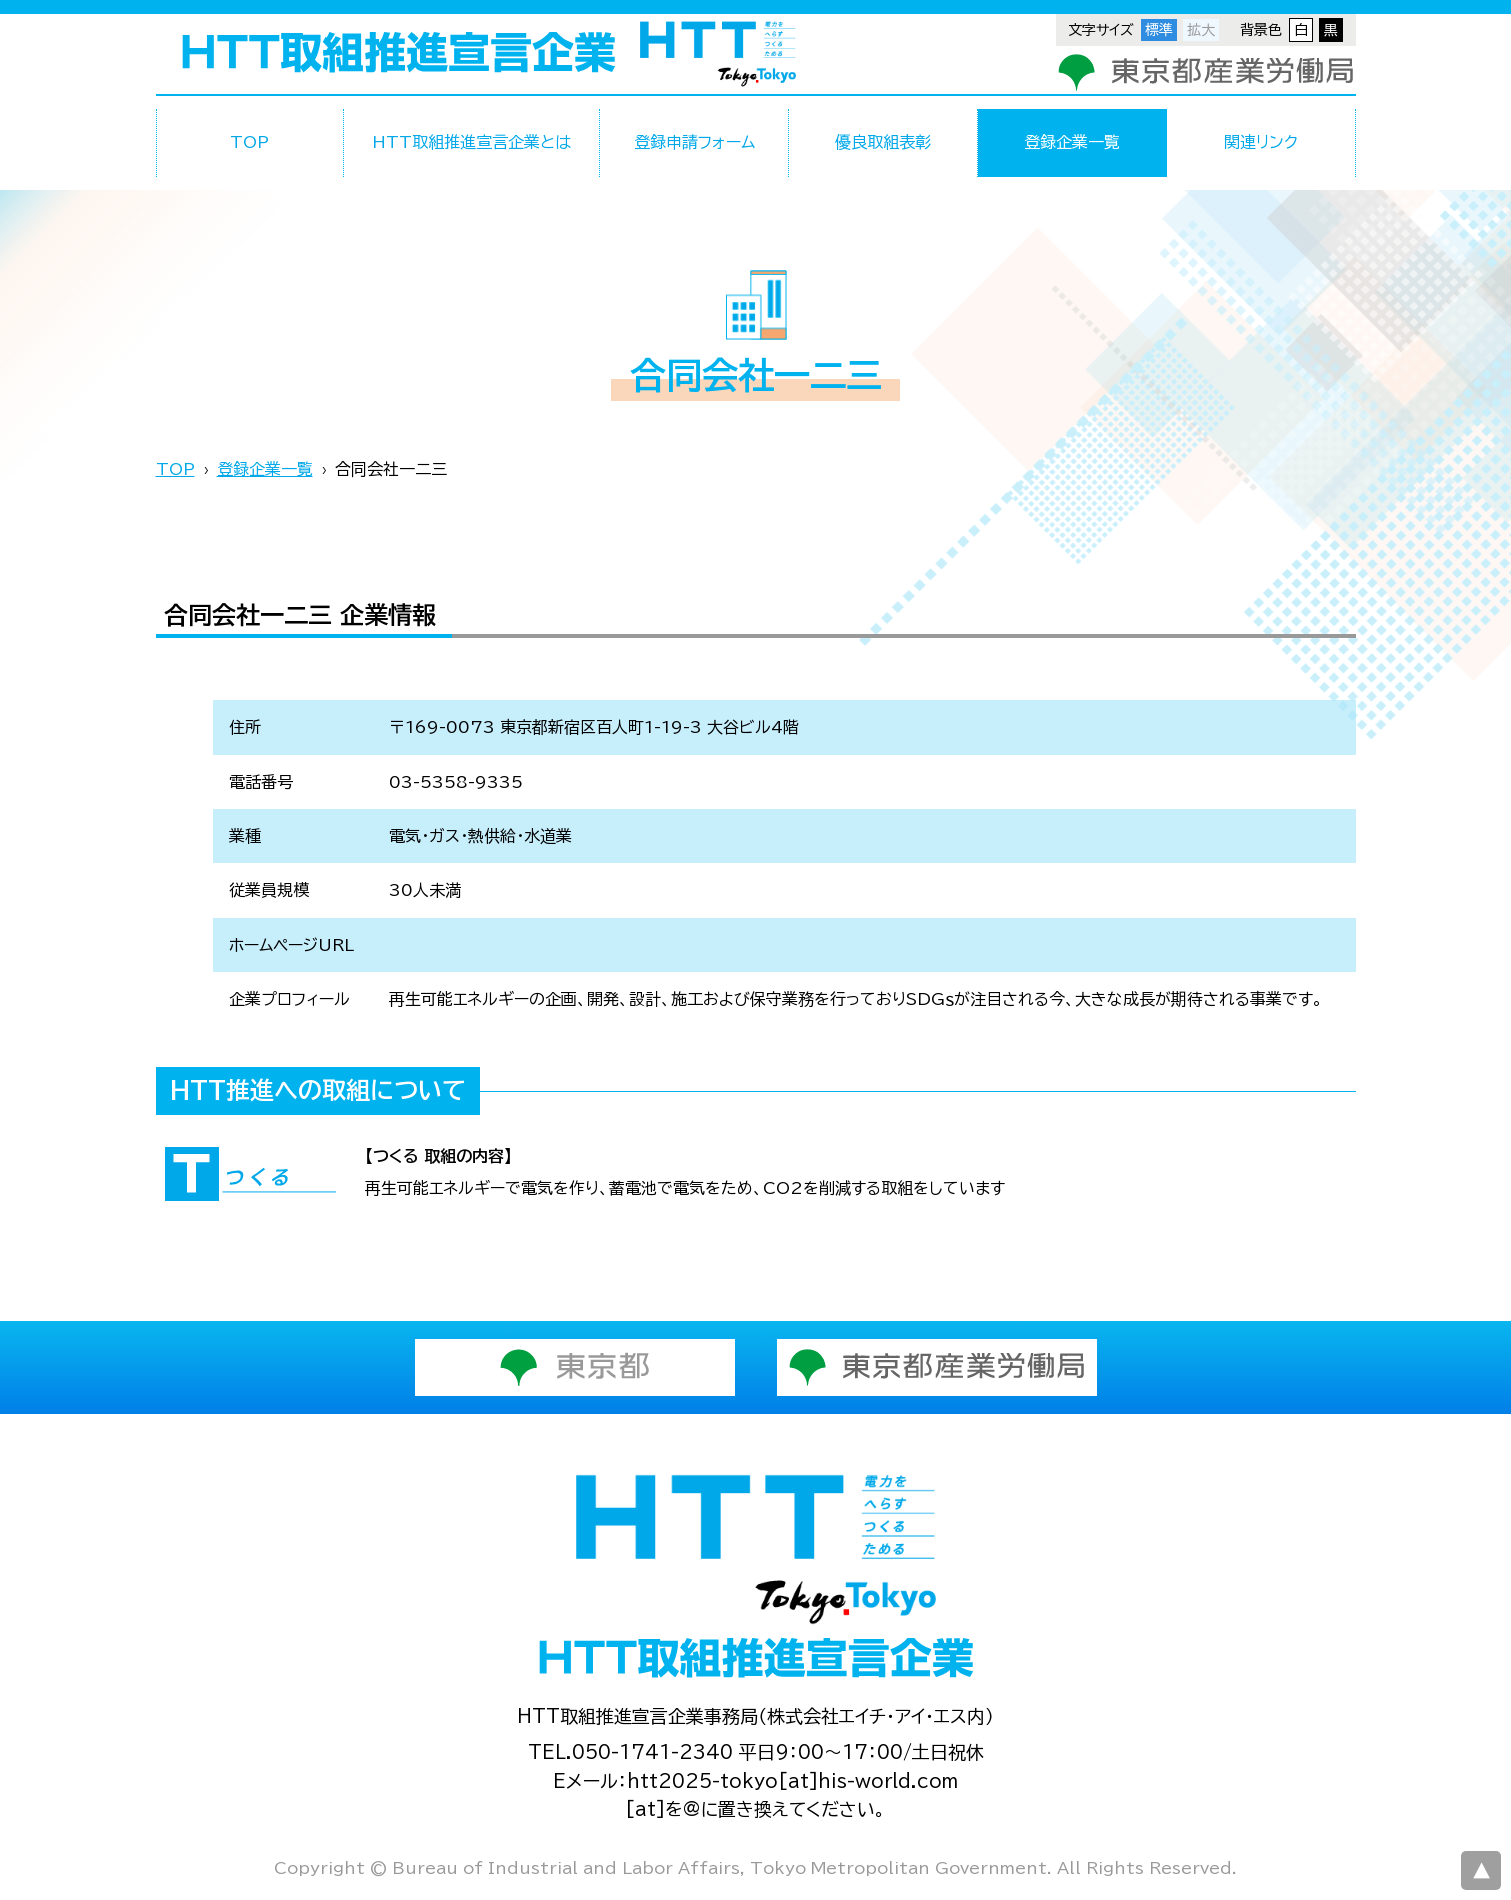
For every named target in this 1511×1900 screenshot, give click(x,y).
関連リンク (1261, 142)
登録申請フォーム (694, 142)
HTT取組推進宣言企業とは (471, 142)
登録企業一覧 (1072, 142)
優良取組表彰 (883, 142)
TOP (249, 142)
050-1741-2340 (652, 1752)
